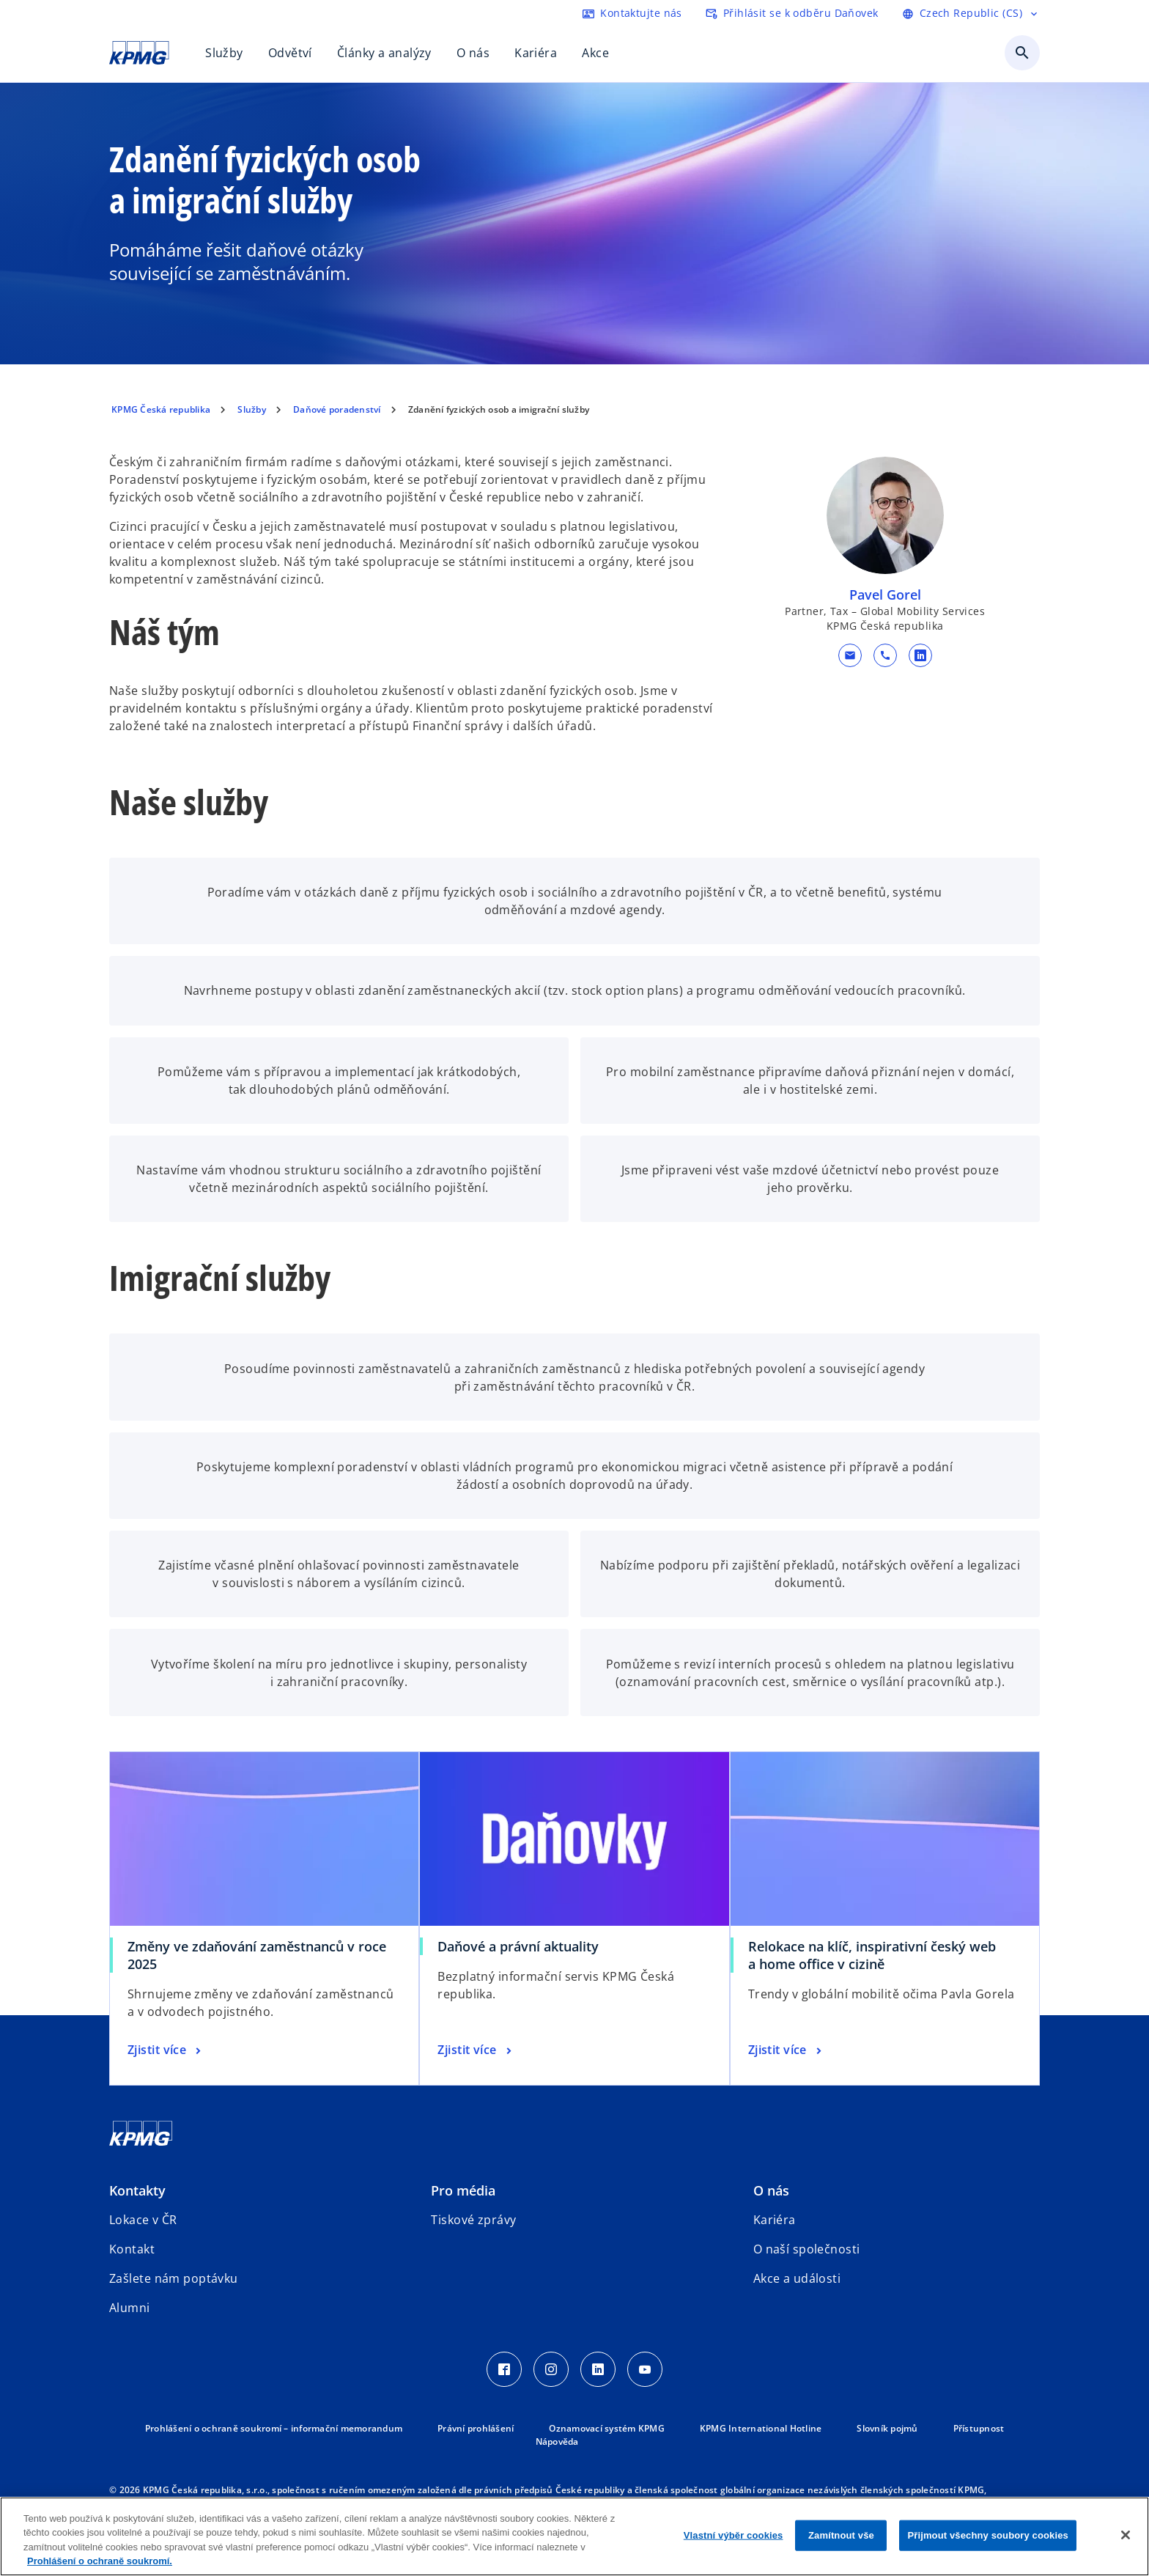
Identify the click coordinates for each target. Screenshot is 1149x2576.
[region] (574, 2536)
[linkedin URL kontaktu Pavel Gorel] (919, 655)
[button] (849, 655)
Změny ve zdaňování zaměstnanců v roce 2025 (257, 1955)
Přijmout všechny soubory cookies (987, 2535)
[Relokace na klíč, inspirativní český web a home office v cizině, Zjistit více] (786, 2050)
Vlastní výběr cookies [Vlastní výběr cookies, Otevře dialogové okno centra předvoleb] (733, 2535)
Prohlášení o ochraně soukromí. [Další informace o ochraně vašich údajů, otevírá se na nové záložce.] (99, 2560)
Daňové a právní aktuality (518, 1946)
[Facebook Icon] (504, 2369)
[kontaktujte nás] (632, 13)
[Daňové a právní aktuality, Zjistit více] (475, 2050)
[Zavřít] (1125, 2535)
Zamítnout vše (841, 2535)
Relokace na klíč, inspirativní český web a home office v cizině (872, 1955)
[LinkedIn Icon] (598, 2369)
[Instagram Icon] (551, 2369)
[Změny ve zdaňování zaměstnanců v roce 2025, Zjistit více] (166, 2050)
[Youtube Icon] (644, 2369)
